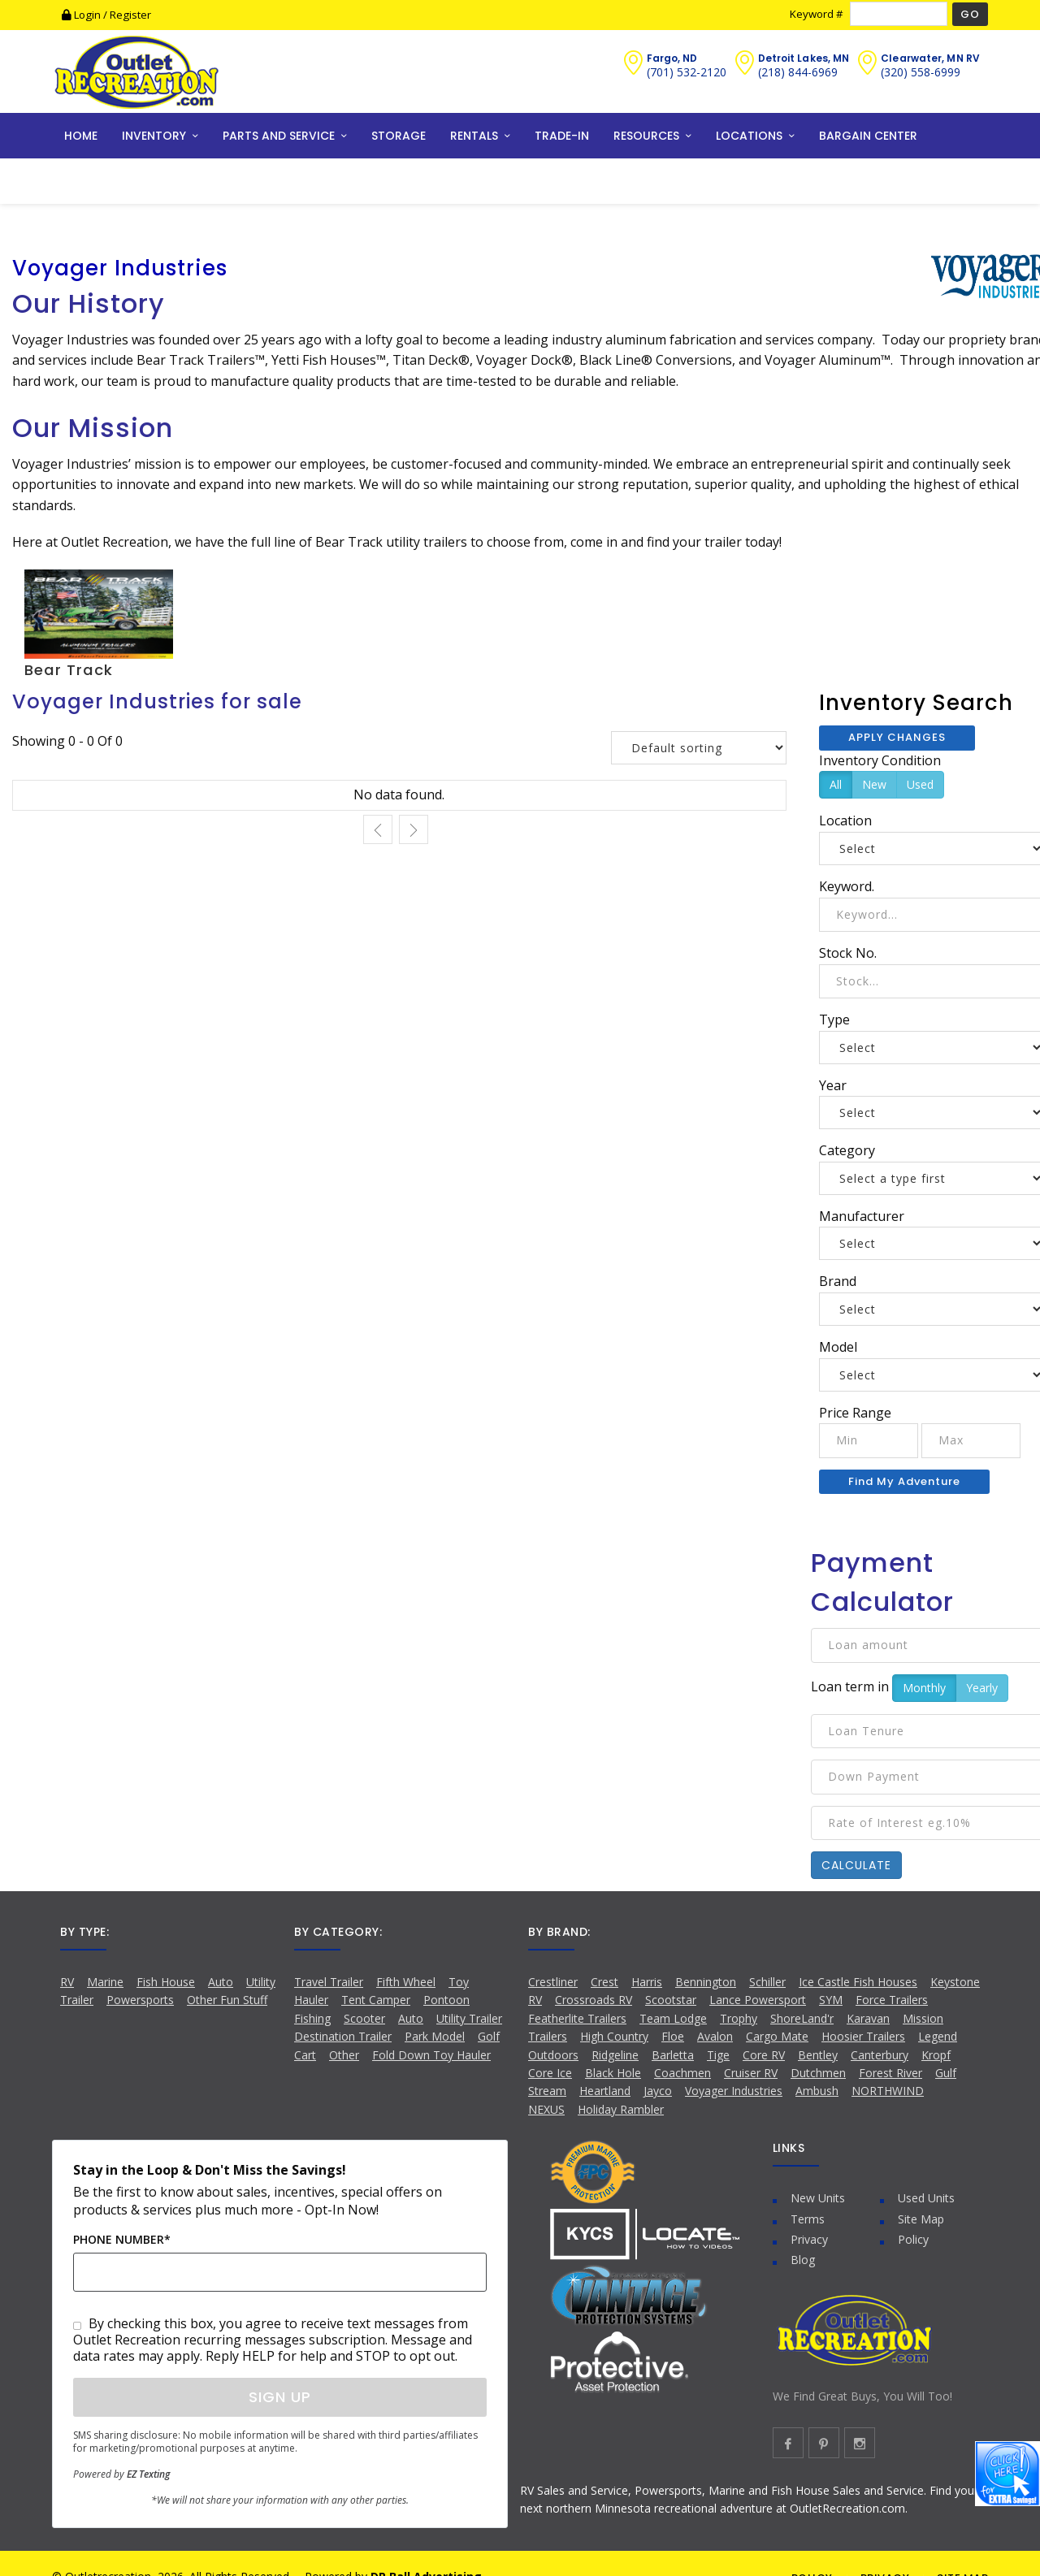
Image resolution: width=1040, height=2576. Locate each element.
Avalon (715, 2036)
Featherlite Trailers (577, 2018)
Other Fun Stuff (227, 1999)
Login (82, 14)
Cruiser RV (751, 2072)
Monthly (924, 1687)
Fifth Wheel (406, 1981)
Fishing (312, 2018)
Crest (604, 1981)
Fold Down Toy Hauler (431, 2055)
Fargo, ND (672, 58)
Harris (646, 1981)
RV (67, 1981)
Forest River (890, 2072)
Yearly (982, 1687)
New (874, 784)
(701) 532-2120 (686, 72)
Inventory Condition (880, 760)
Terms (808, 2219)
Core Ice (550, 2072)
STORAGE (398, 136)
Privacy (809, 2239)
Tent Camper (375, 1999)
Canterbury (879, 2055)
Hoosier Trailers (863, 2036)
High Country (614, 2036)
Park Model (435, 2036)
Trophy (738, 2018)
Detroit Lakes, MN (804, 58)
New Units (818, 2198)
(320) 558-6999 (920, 72)
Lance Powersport (757, 1999)
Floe (672, 2036)
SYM (831, 1999)
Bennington (705, 1981)
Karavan (868, 2018)
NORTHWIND (888, 2090)
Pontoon (446, 1999)
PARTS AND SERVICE (279, 136)
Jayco (658, 2090)
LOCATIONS (749, 136)
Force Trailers (892, 1999)
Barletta (673, 2055)
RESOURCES (646, 136)
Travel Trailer (328, 1981)
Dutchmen (818, 2072)
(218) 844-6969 (798, 72)
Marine (105, 1981)
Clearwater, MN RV (930, 58)
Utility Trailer (469, 2018)
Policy (913, 2239)
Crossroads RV (593, 1999)
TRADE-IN (562, 136)
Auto (220, 1981)
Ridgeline (615, 2055)
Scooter (364, 2018)
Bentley (818, 2055)
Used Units (926, 2198)
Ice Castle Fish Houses (858, 1981)
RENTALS (474, 136)
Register (130, 14)
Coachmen (682, 2072)
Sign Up (280, 2397)
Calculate (856, 1865)
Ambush (816, 2090)
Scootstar (670, 1999)
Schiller (767, 1981)
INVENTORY (154, 136)
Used (920, 784)
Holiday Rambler (621, 2109)
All (836, 784)
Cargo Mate (777, 2036)
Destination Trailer (343, 2036)
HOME (81, 136)
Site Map (921, 2219)
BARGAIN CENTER (868, 136)
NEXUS (546, 2109)
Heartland (604, 2090)
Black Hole (613, 2072)
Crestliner (553, 1981)
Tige (718, 2055)
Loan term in (850, 1686)
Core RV (764, 2055)
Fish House (165, 1981)
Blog (803, 2259)
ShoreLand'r (802, 2018)
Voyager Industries (733, 2090)
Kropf (936, 2055)
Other (344, 2055)
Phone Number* (122, 2239)
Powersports (140, 1999)
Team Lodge (673, 2018)
